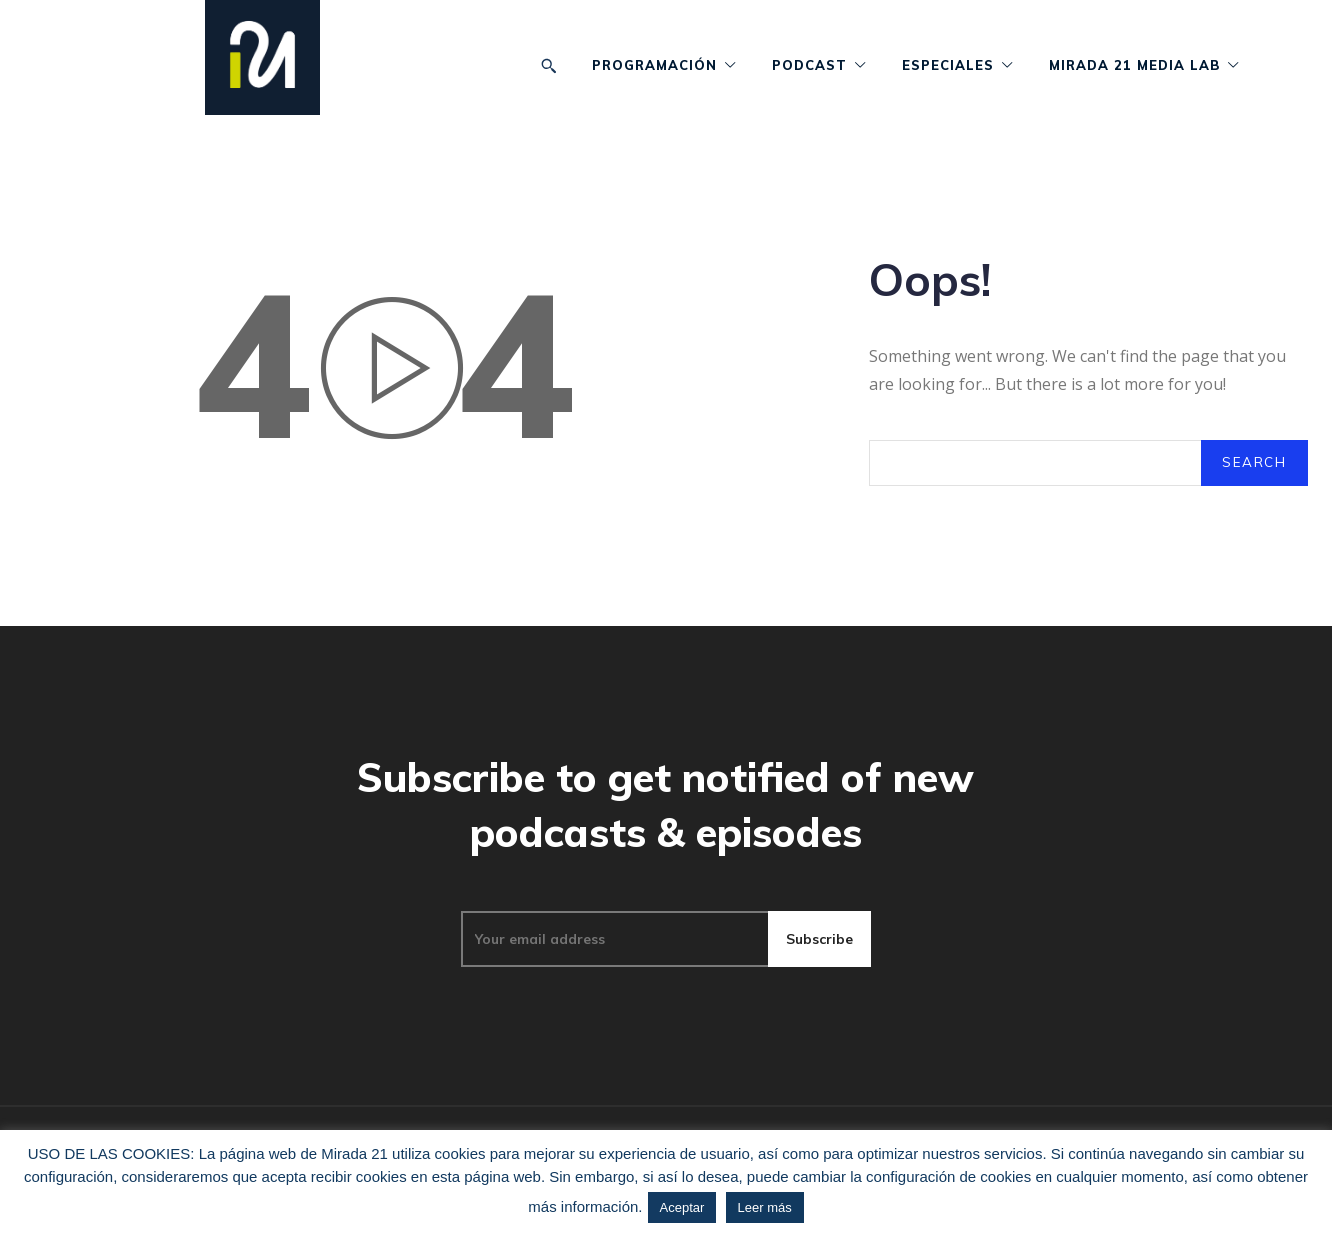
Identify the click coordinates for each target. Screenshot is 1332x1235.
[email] (614, 971)
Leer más (765, 1207)
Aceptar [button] (682, 1207)
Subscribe (819, 971)
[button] (548, 65)
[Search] (1253, 474)
